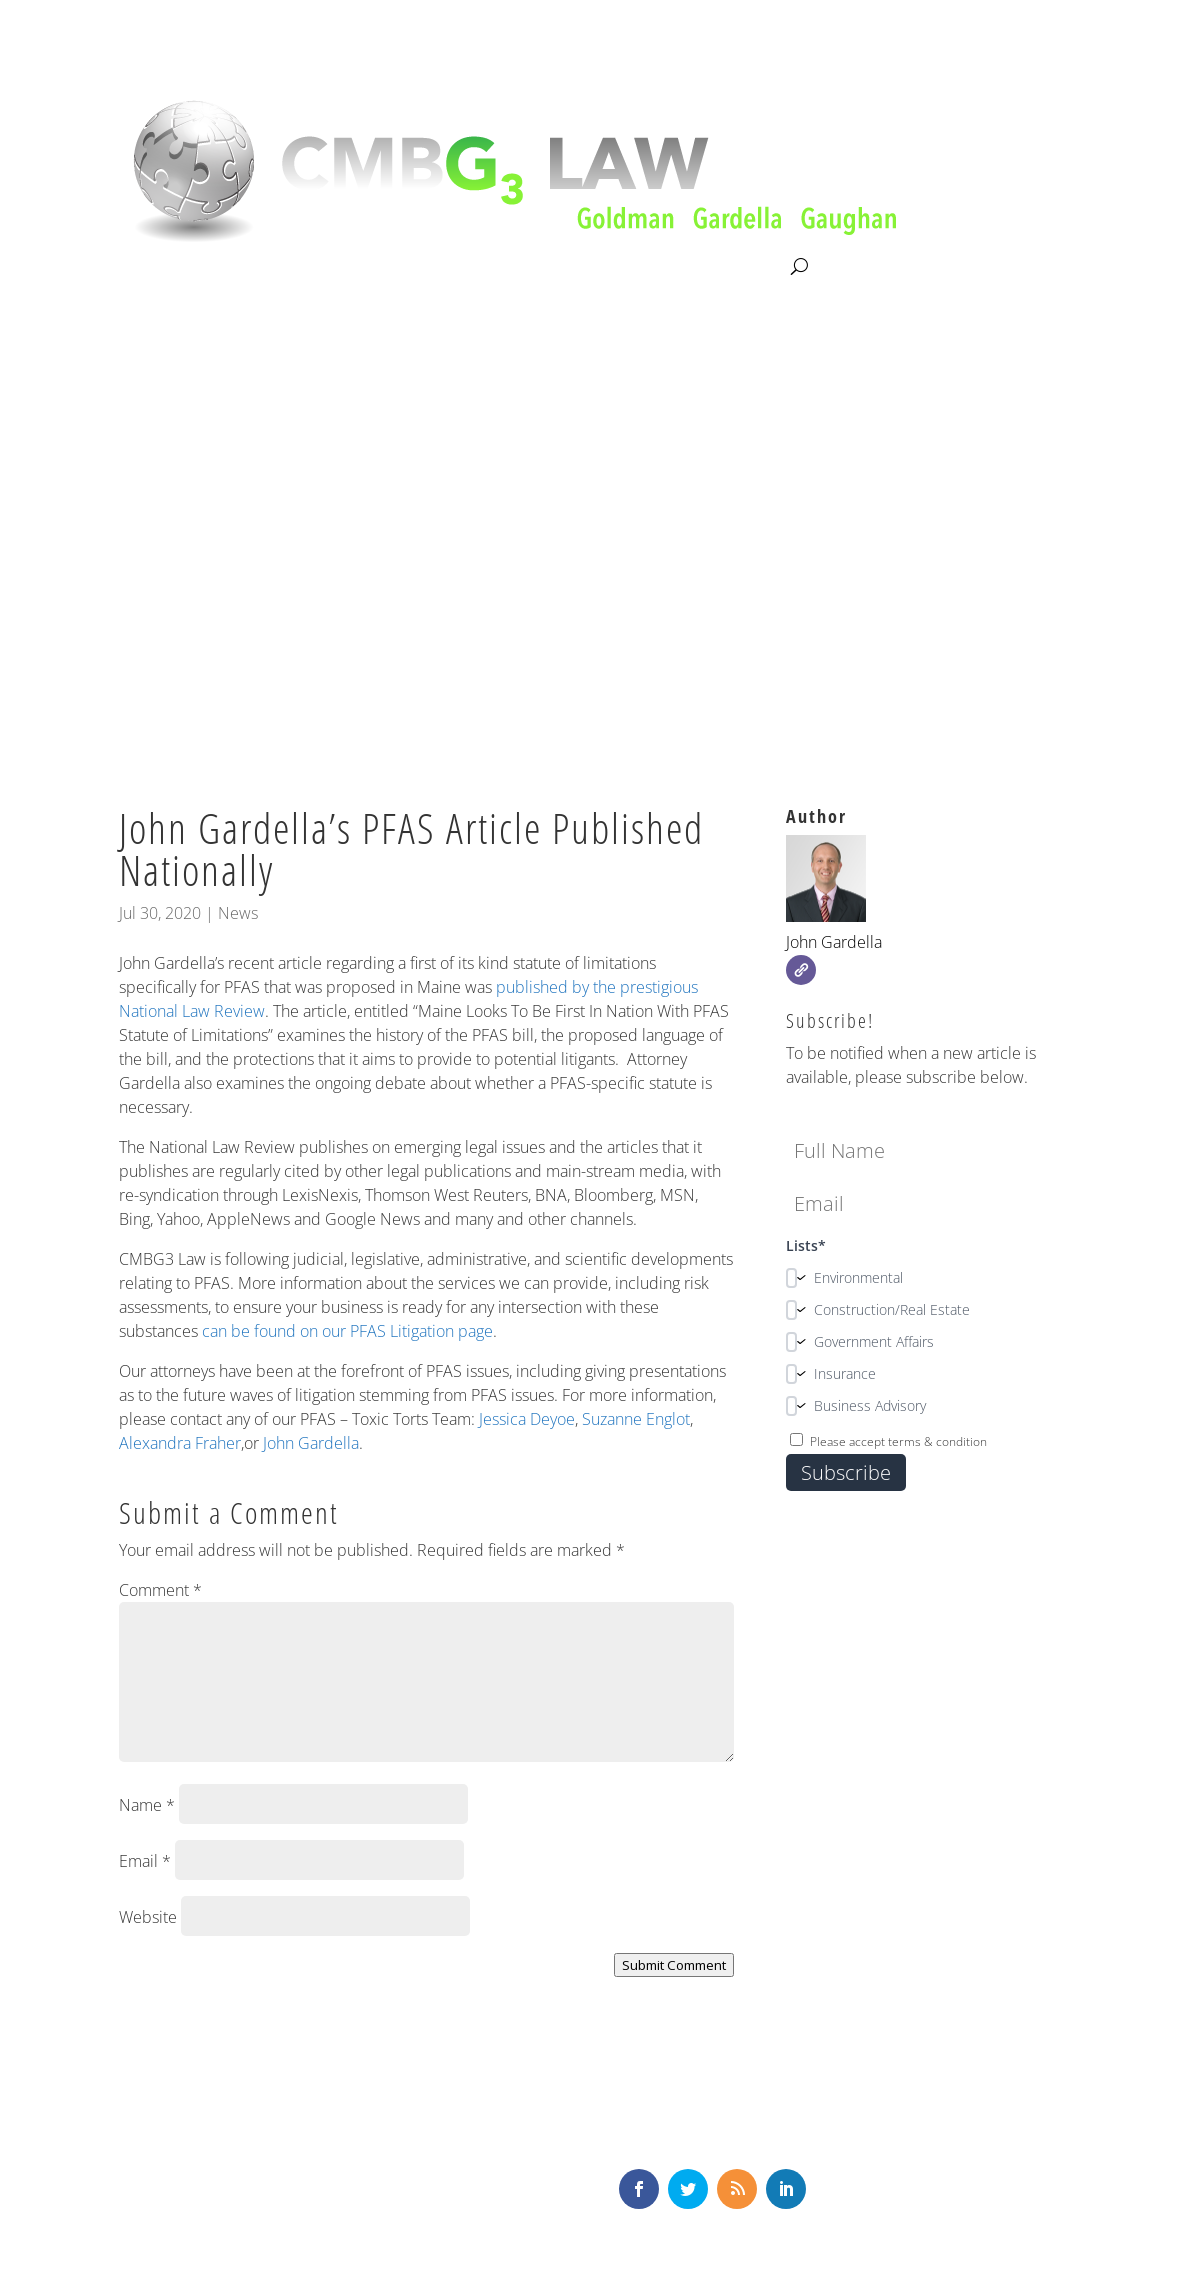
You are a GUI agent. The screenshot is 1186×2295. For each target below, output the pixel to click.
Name (147, 1805)
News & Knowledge (607, 267)
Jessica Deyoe (527, 1419)
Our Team (474, 267)
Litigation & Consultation (324, 267)
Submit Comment (674, 1965)
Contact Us (745, 267)
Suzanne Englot (636, 1419)
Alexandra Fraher (180, 1443)
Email (145, 1861)
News (238, 913)
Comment (160, 1590)
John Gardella (311, 1443)
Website (148, 1917)
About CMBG (162, 268)
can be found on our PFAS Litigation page (347, 1331)
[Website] (801, 970)
